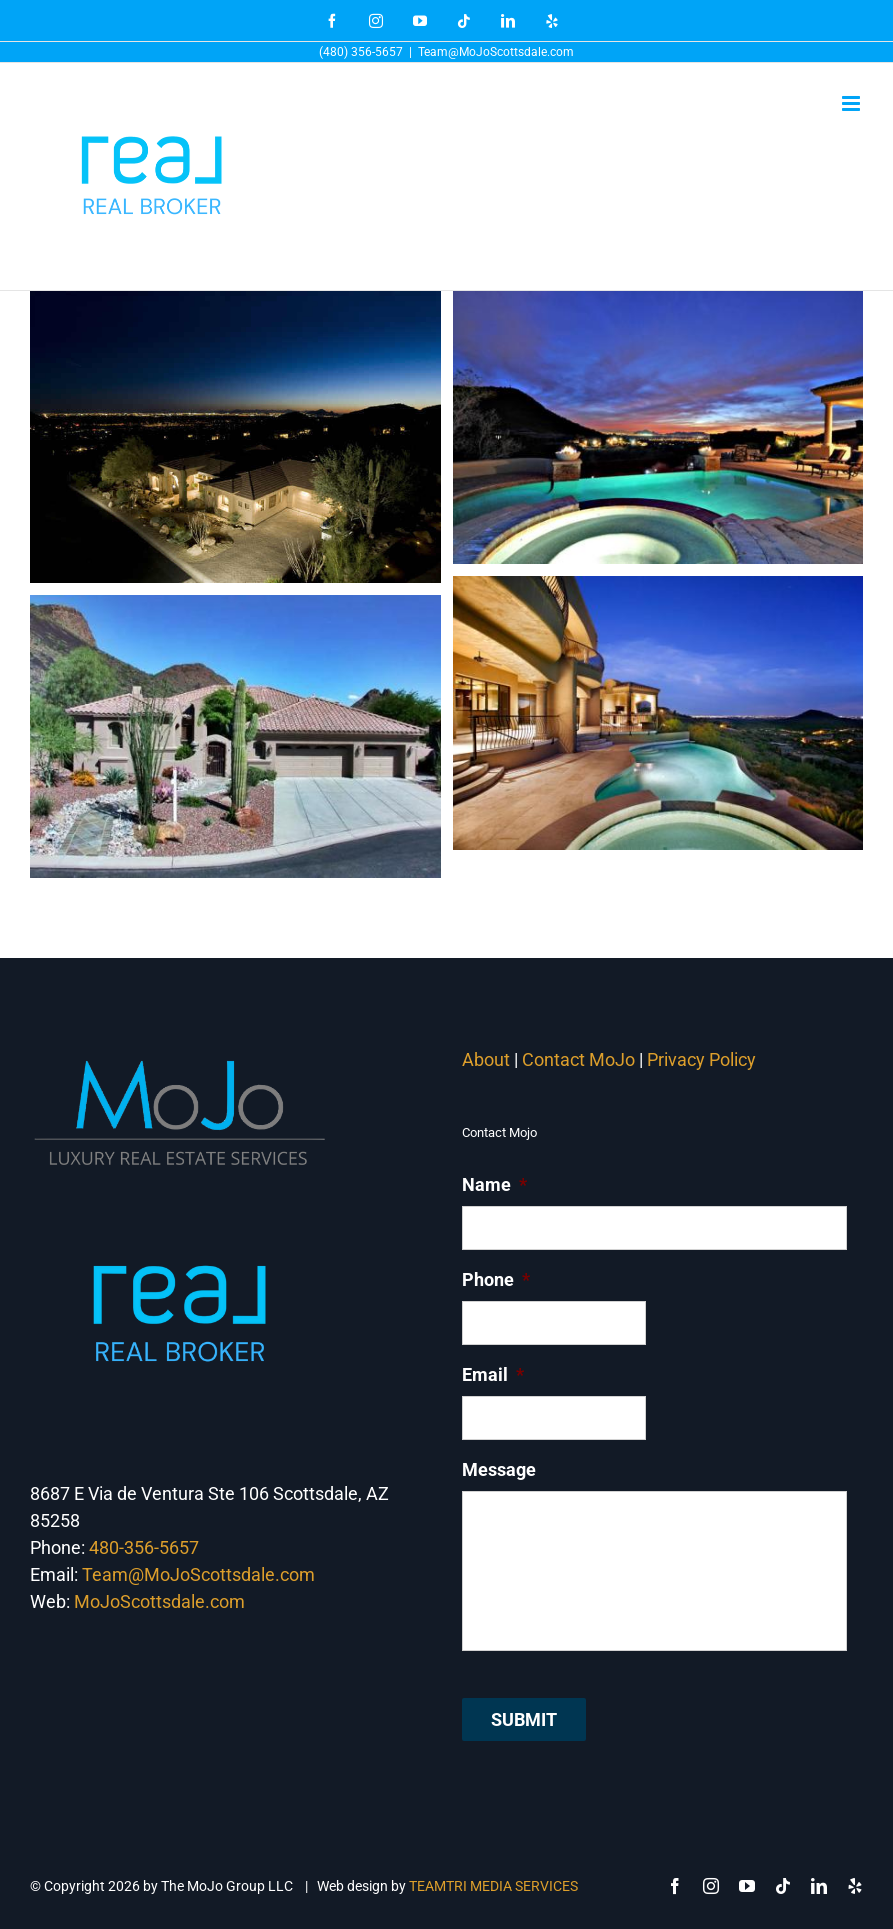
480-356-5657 (144, 1547)
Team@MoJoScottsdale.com (496, 52)
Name (494, 1184)
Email (493, 1374)
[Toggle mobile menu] (852, 103)
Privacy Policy (703, 1059)
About (486, 1059)
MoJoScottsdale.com (159, 1601)
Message (499, 1469)
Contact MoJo (578, 1059)
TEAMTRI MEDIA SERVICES (493, 1886)
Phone (496, 1279)
